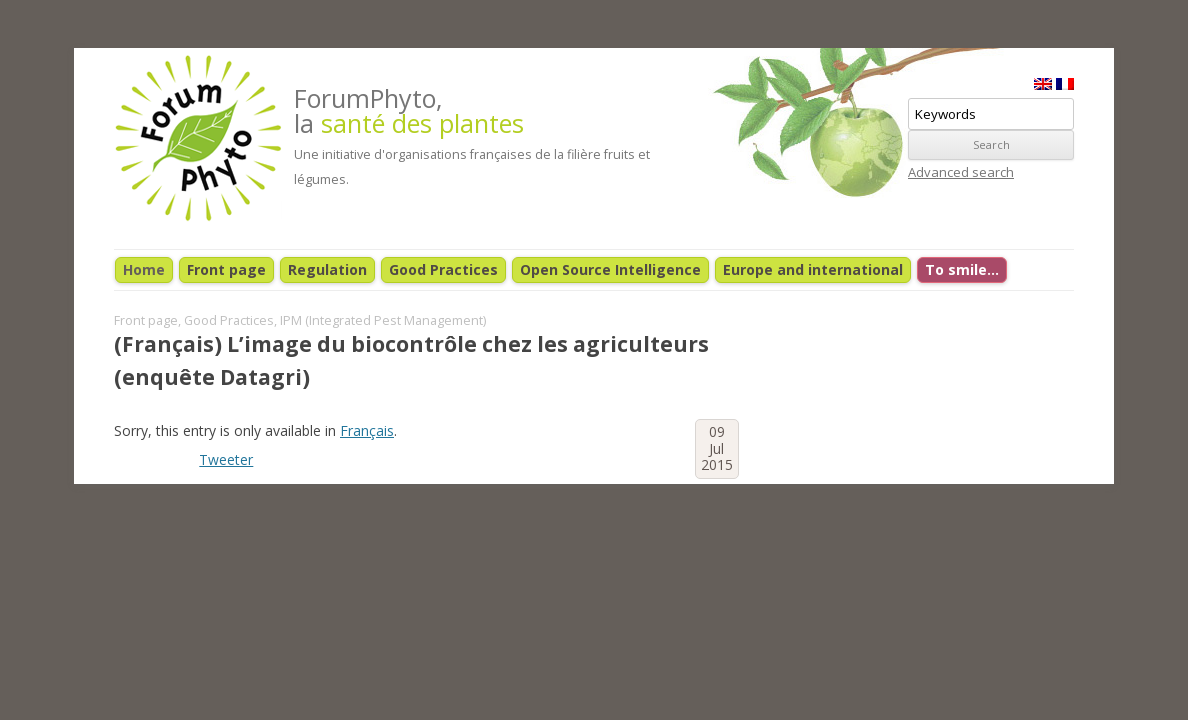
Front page (226, 269)
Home (144, 269)
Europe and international (813, 269)
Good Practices (443, 269)
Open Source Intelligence (610, 269)
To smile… (962, 269)
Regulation (327, 269)
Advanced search (961, 172)
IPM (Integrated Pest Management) (383, 320)
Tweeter (226, 459)
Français (367, 430)
